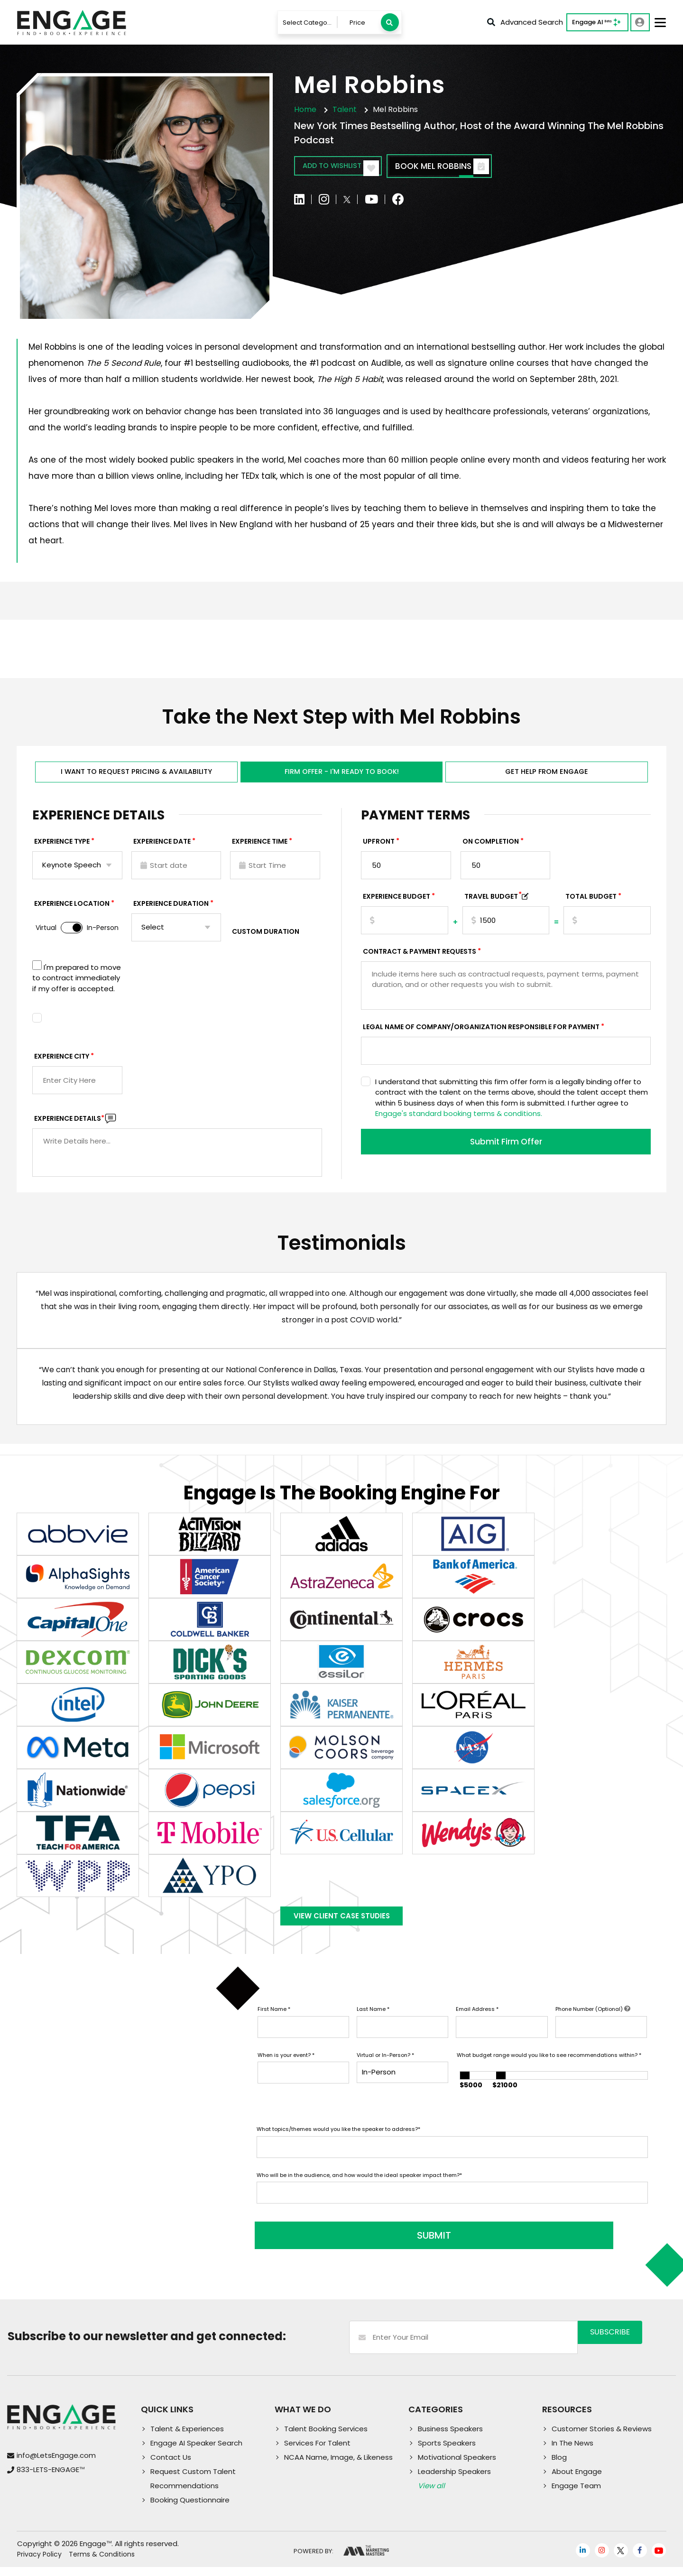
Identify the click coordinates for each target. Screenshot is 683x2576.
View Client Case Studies (341, 1927)
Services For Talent (317, 2452)
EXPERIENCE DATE (162, 848)
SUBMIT (329, 2244)
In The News (572, 2452)
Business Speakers (450, 2438)
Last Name (373, 2024)
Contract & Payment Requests (419, 958)
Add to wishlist (349, 167)
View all (431, 2495)
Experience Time (259, 848)
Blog (559, 2466)
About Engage (577, 2480)
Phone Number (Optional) (592, 2024)
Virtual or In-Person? (385, 2070)
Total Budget (591, 903)
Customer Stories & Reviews (602, 2438)
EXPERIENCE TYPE (62, 848)
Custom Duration (265, 938)
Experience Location (72, 910)
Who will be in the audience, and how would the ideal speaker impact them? (359, 2190)
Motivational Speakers (457, 2466)
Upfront (379, 848)
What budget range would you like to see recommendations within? (549, 2070)
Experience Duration (171, 910)
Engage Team (576, 2495)
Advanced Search (525, 22)
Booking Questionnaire (190, 2509)
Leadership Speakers (454, 2480)
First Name (274, 2024)
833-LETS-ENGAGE (50, 2478)
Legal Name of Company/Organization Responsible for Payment (481, 1033)
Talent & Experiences (187, 2438)
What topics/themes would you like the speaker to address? (338, 2144)
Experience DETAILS (69, 1125)
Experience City (61, 1063)
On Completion (490, 848)
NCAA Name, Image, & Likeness (338, 2466)
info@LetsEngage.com (56, 2464)
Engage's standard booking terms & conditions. (458, 1120)
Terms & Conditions (102, 2563)
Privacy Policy (39, 2563)
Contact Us (170, 2466)
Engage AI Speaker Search (196, 2452)
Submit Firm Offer (506, 1149)
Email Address (477, 2024)
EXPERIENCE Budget (396, 903)
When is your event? (286, 2070)
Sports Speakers (447, 2452)
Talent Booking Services (326, 2438)
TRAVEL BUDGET (493, 903)
